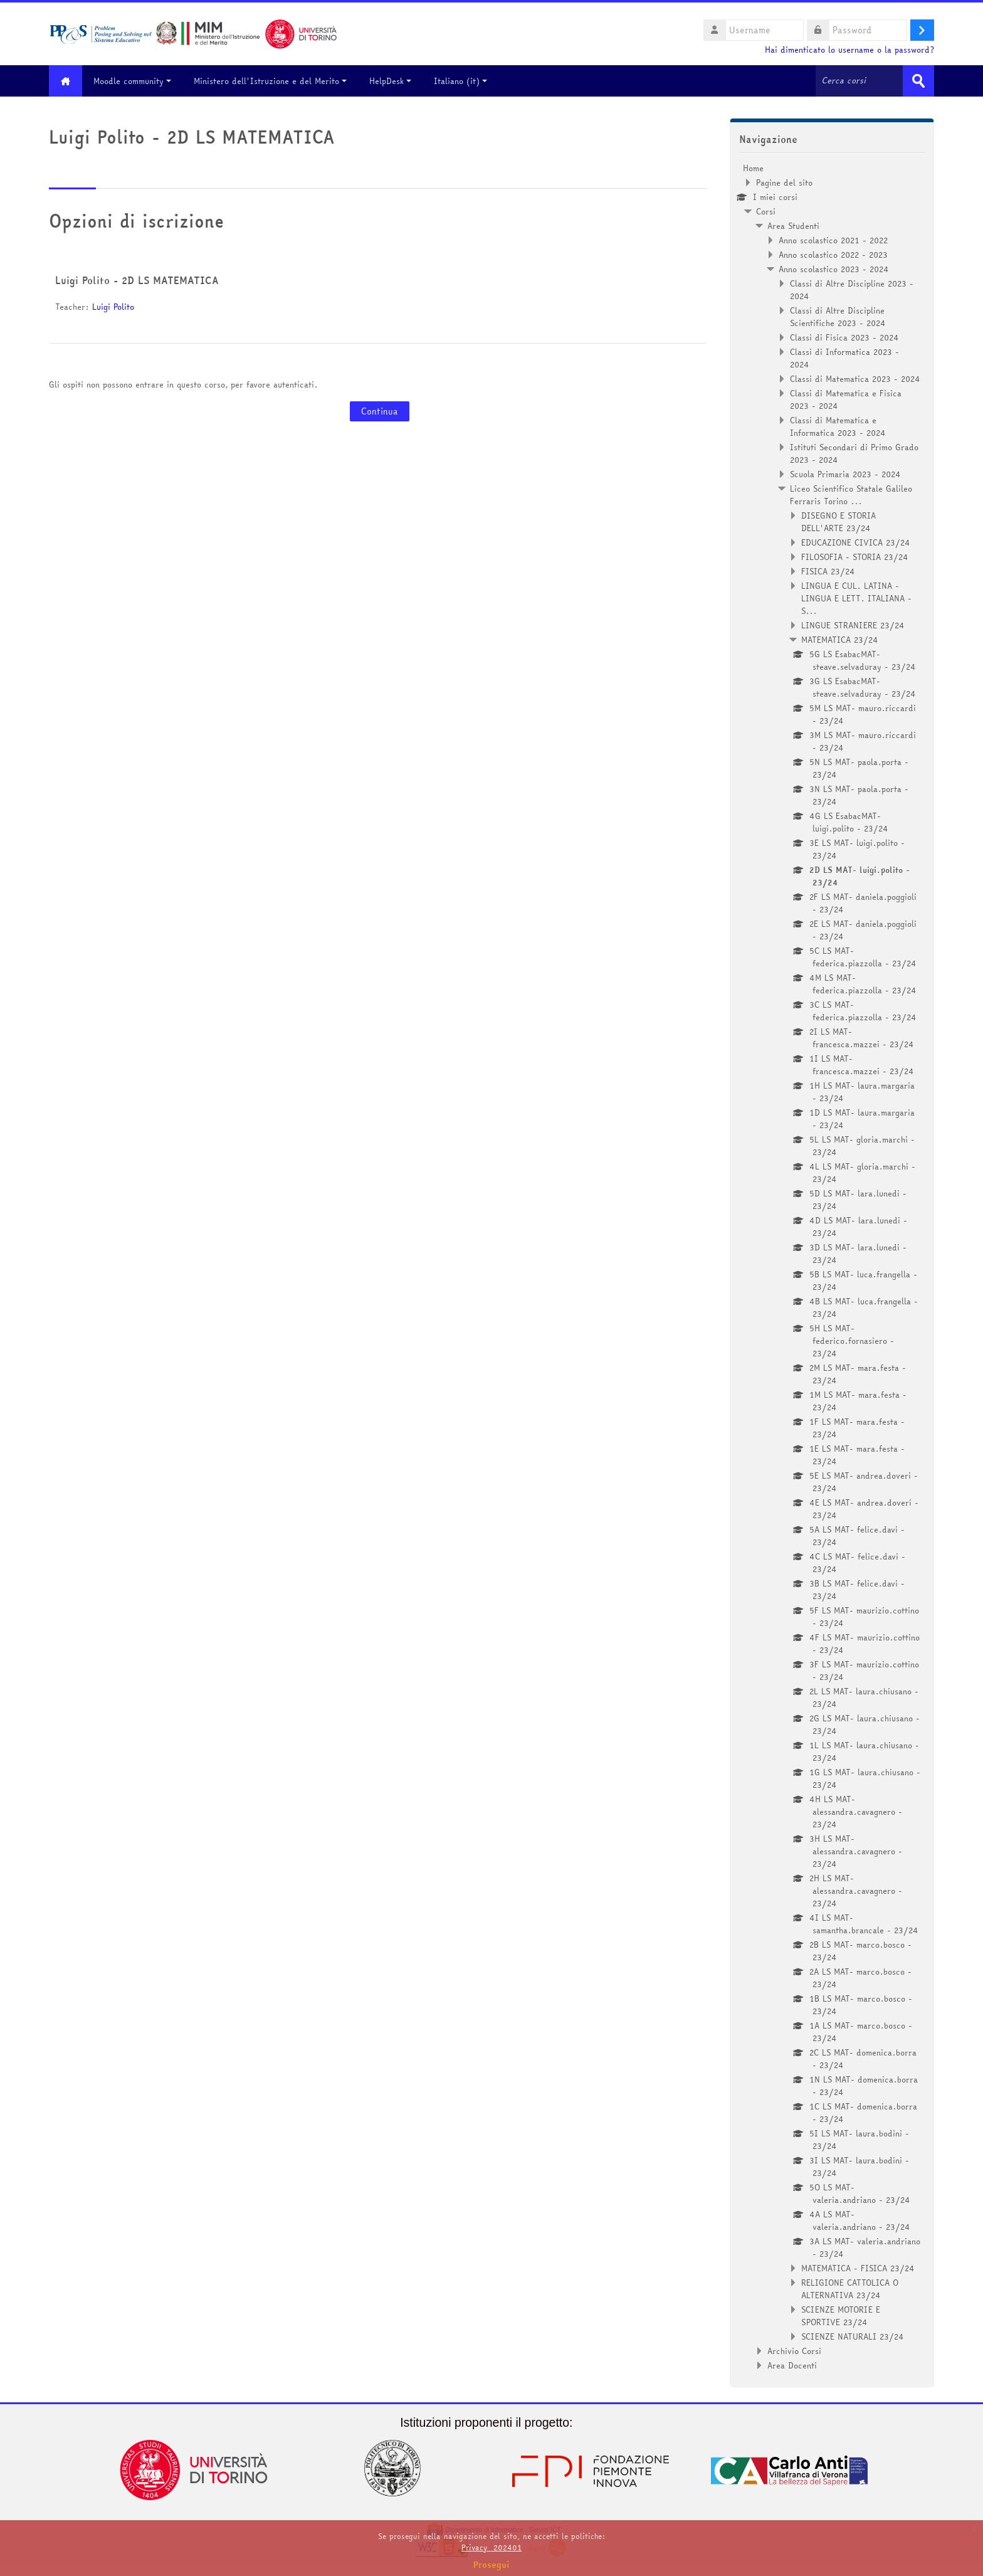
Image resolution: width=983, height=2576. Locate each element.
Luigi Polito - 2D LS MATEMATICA (137, 280)
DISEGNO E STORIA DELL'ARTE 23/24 (838, 521)
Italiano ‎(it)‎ (461, 81)
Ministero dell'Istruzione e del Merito (271, 81)
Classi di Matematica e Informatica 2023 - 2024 (838, 426)
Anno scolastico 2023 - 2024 (834, 269)
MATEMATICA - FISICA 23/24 (858, 2268)
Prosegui (491, 2565)
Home (753, 168)
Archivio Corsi (794, 2351)
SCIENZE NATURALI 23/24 (852, 2336)
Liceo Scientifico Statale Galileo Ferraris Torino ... (851, 494)
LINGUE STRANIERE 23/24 (853, 625)
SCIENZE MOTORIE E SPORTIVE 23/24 (840, 2315)
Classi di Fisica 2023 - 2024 (844, 337)
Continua (379, 411)
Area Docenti (792, 2365)
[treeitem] (832, 1267)
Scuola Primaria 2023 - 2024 (845, 474)
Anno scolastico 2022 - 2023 (833, 254)
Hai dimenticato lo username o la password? (849, 50)
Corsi (765, 211)
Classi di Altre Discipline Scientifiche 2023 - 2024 (838, 316)
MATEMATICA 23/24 (839, 639)
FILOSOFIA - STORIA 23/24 (854, 557)
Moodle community (133, 81)
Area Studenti (793, 225)
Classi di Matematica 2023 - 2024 (855, 378)
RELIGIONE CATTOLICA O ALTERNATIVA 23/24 (849, 2288)
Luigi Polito (113, 306)
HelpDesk (392, 81)
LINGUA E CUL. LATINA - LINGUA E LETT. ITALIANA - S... (856, 598)
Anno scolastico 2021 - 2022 (833, 240)
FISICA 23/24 (828, 571)
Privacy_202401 (491, 2547)
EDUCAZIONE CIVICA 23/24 (855, 542)
